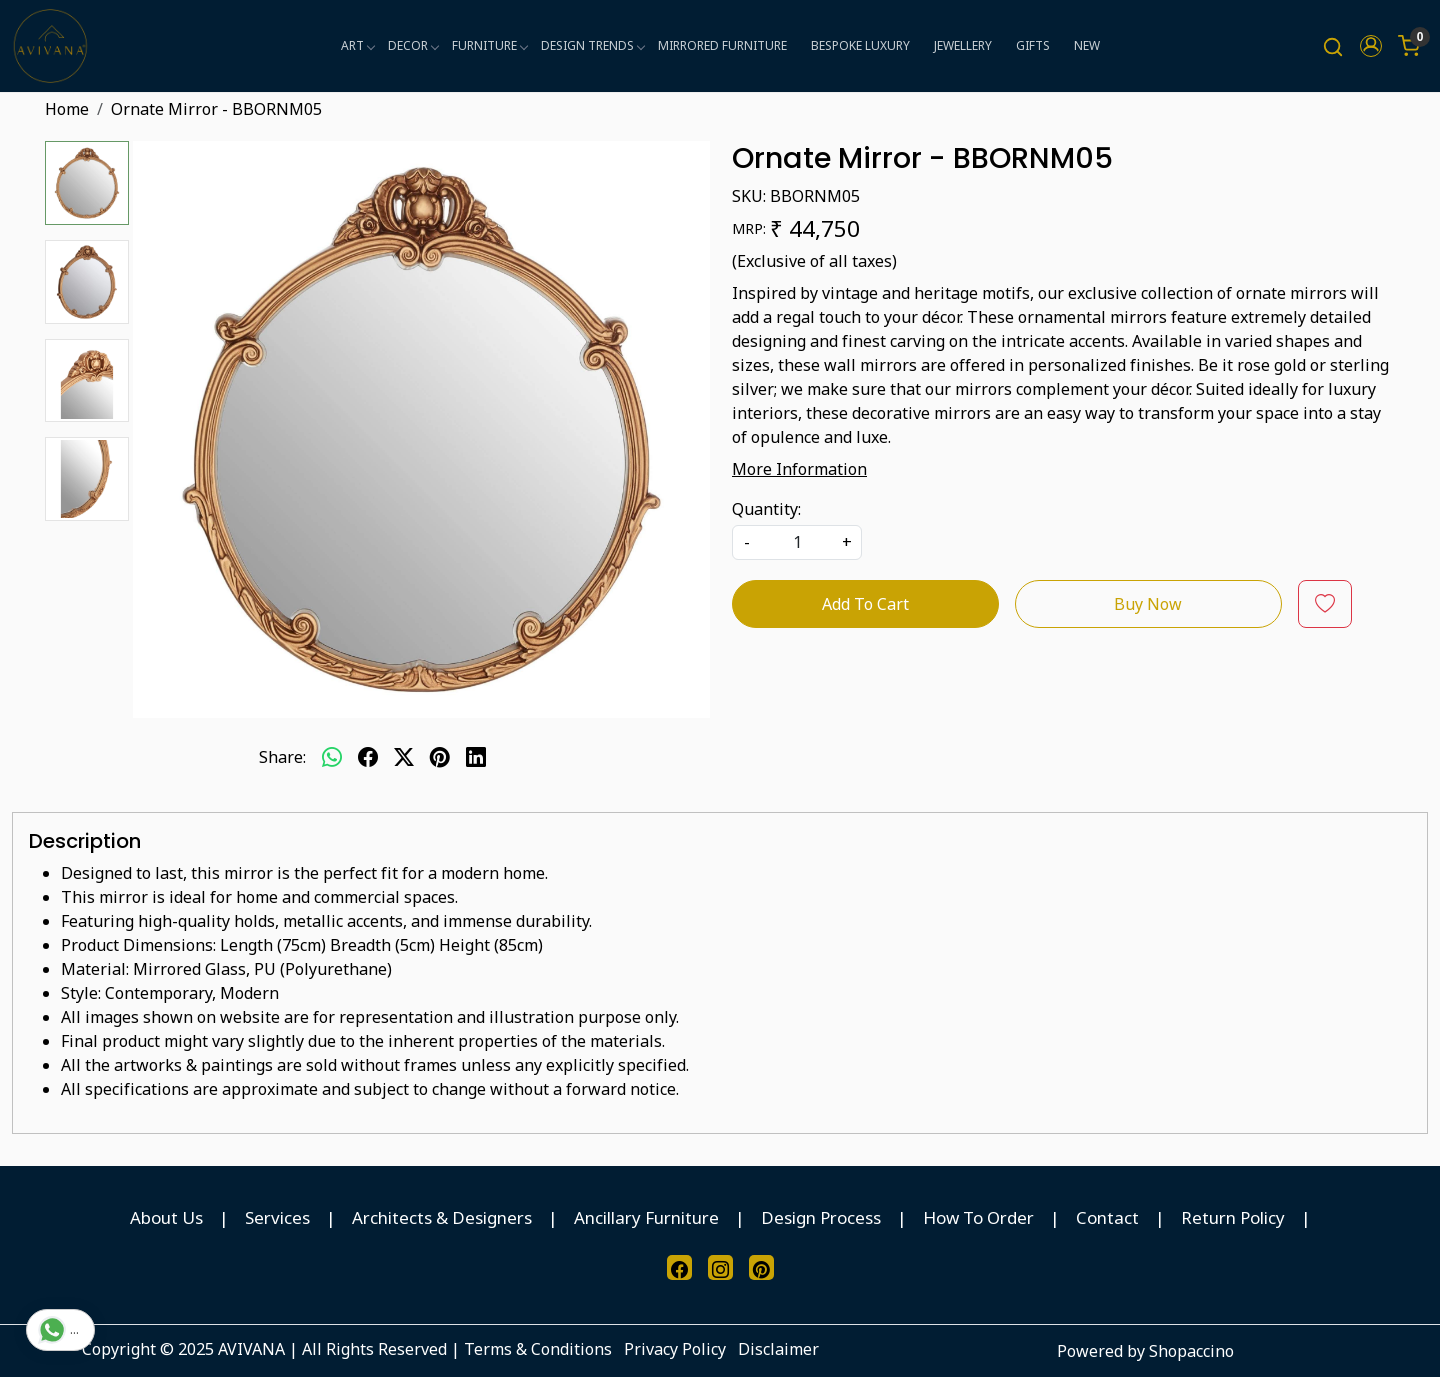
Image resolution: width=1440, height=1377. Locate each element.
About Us (166, 1217)
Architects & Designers (442, 1217)
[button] (1371, 46)
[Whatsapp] (332, 757)
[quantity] (797, 542)
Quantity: (766, 509)
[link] (1333, 46)
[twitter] (404, 757)
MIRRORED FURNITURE (722, 45)
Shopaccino (1191, 1351)
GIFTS (1033, 45)
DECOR (413, 45)
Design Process (821, 1217)
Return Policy (1233, 1217)
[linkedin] (476, 757)
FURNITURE (489, 45)
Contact (1107, 1217)
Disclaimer (778, 1349)
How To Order (978, 1217)
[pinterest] (440, 757)
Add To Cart (865, 604)
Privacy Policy (675, 1349)
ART (357, 45)
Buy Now (1148, 604)
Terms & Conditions (538, 1349)
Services (277, 1217)
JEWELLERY (963, 45)
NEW (1087, 45)
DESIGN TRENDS (592, 45)
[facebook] (368, 757)
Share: (282, 757)
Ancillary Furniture (646, 1217)
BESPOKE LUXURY (860, 45)
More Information (799, 469)
